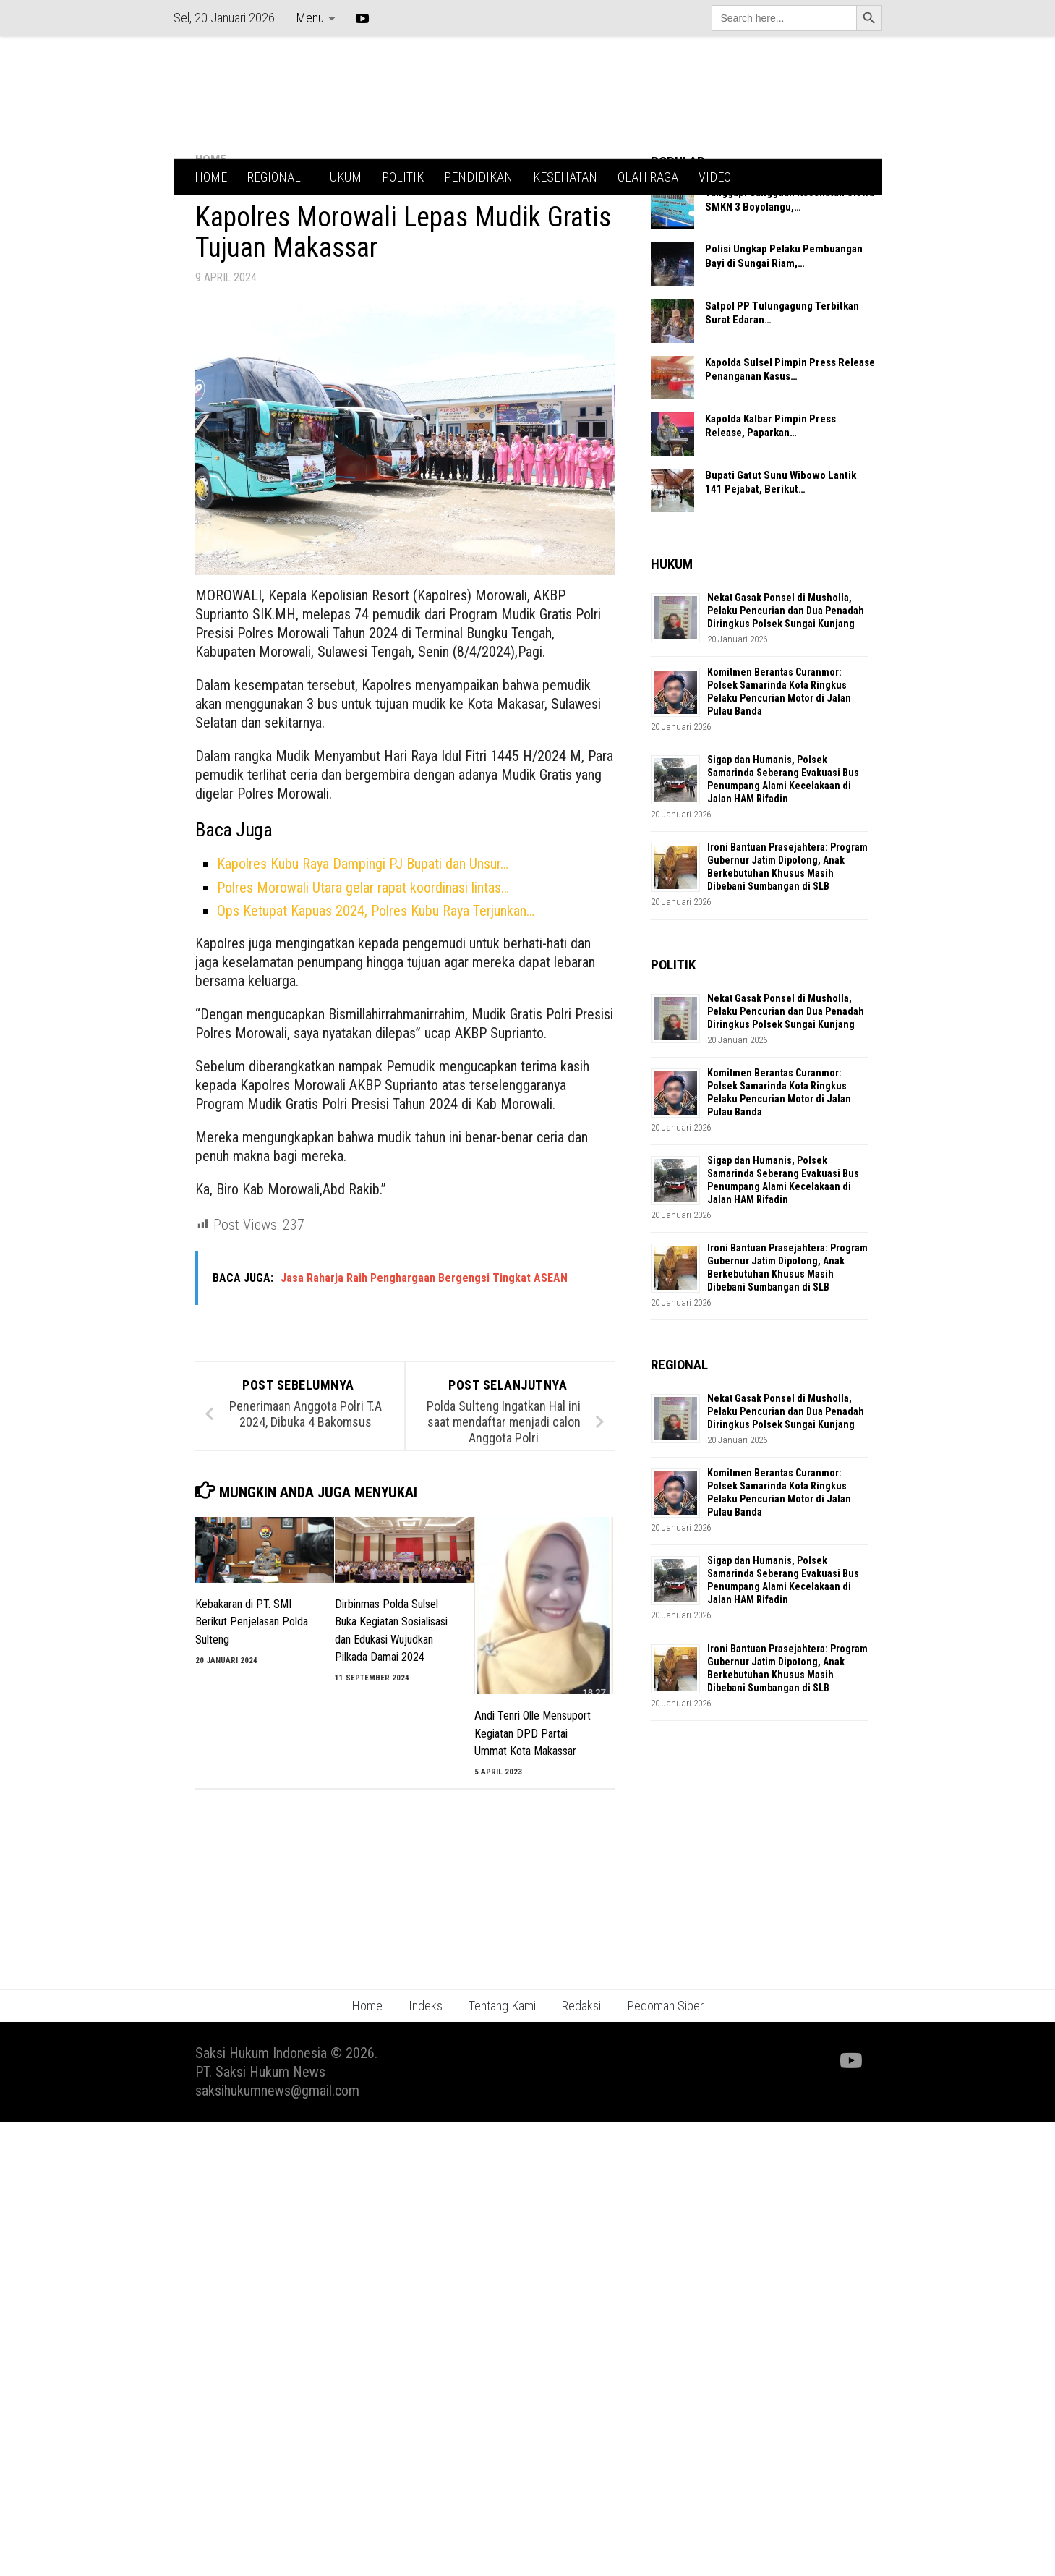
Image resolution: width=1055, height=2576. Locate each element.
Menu (310, 17)
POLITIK (403, 176)
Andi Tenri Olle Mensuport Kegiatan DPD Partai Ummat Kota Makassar (532, 1791)
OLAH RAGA (648, 176)
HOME (211, 176)
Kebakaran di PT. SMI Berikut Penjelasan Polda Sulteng (251, 1679)
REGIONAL (274, 176)
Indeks (426, 2063)
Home (367, 2063)
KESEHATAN (565, 176)
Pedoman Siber (665, 2063)
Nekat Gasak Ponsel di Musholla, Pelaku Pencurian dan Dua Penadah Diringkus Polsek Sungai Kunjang (785, 668)
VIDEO (715, 176)
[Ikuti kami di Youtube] (850, 2119)
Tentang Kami (502, 2063)
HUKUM (341, 176)
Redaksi (581, 2063)
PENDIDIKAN (478, 176)
